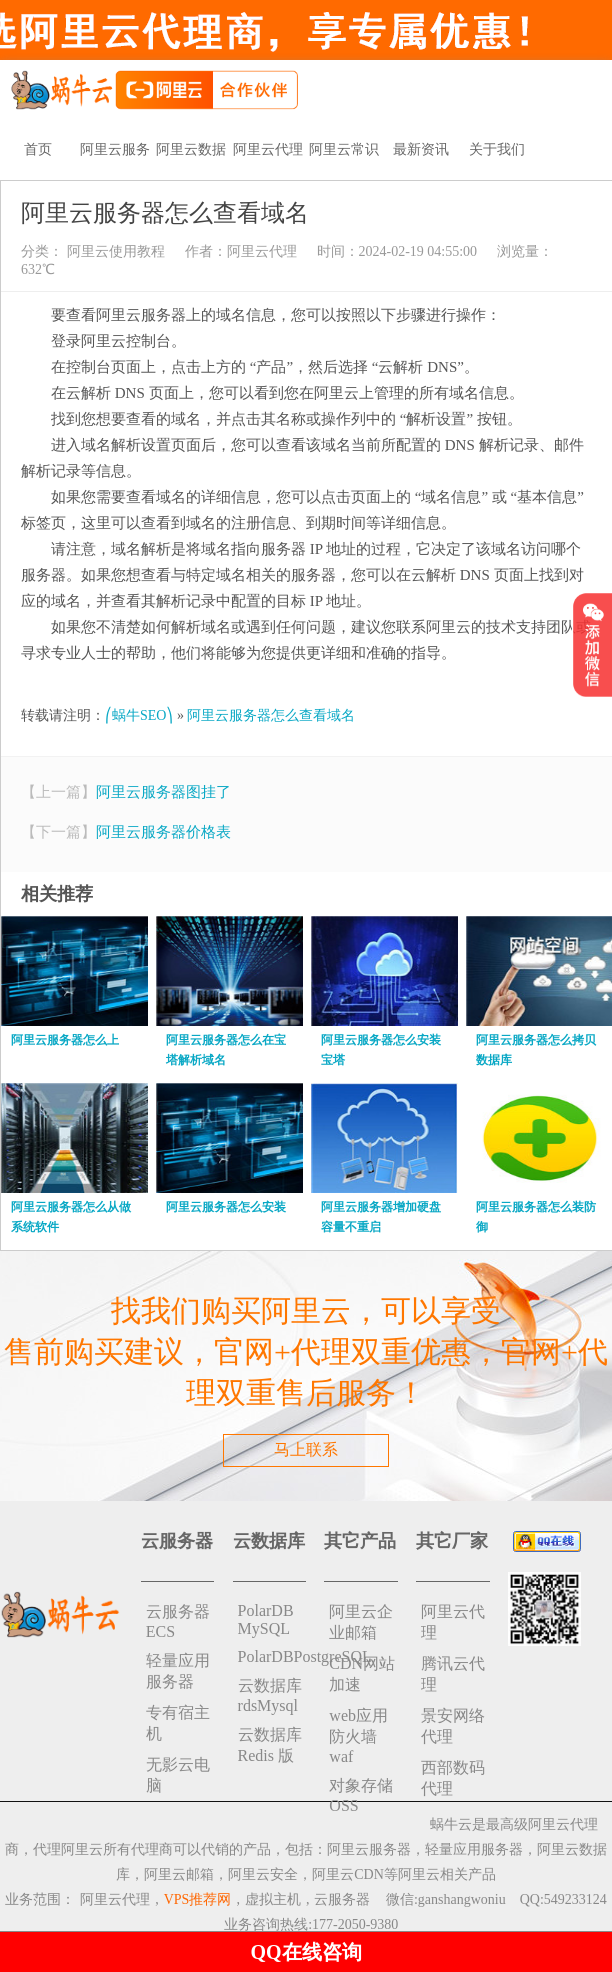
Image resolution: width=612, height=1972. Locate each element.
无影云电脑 (178, 1775)
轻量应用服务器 (178, 1671)
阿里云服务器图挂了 (163, 792)
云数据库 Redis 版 (270, 1745)
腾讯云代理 (453, 1674)
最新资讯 (421, 149)
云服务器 (342, 1899)
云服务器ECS (178, 1621)
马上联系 (306, 1449)
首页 (38, 149)
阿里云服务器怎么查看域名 (271, 715)
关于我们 (497, 149)
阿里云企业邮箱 (361, 1622)
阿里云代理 (268, 149)
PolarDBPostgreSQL (272, 1656)
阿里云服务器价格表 (163, 832)
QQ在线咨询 (305, 1952)
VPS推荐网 (198, 1899)
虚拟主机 (273, 1899)
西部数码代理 (453, 1778)
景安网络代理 (453, 1726)
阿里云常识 (344, 149)
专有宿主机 (178, 1723)
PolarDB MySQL (266, 1619)
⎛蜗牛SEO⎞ (139, 715)
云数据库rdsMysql (270, 1695)
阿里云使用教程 (114, 251)
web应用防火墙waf (358, 1736)
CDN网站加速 (362, 1674)
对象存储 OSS (361, 1795)
